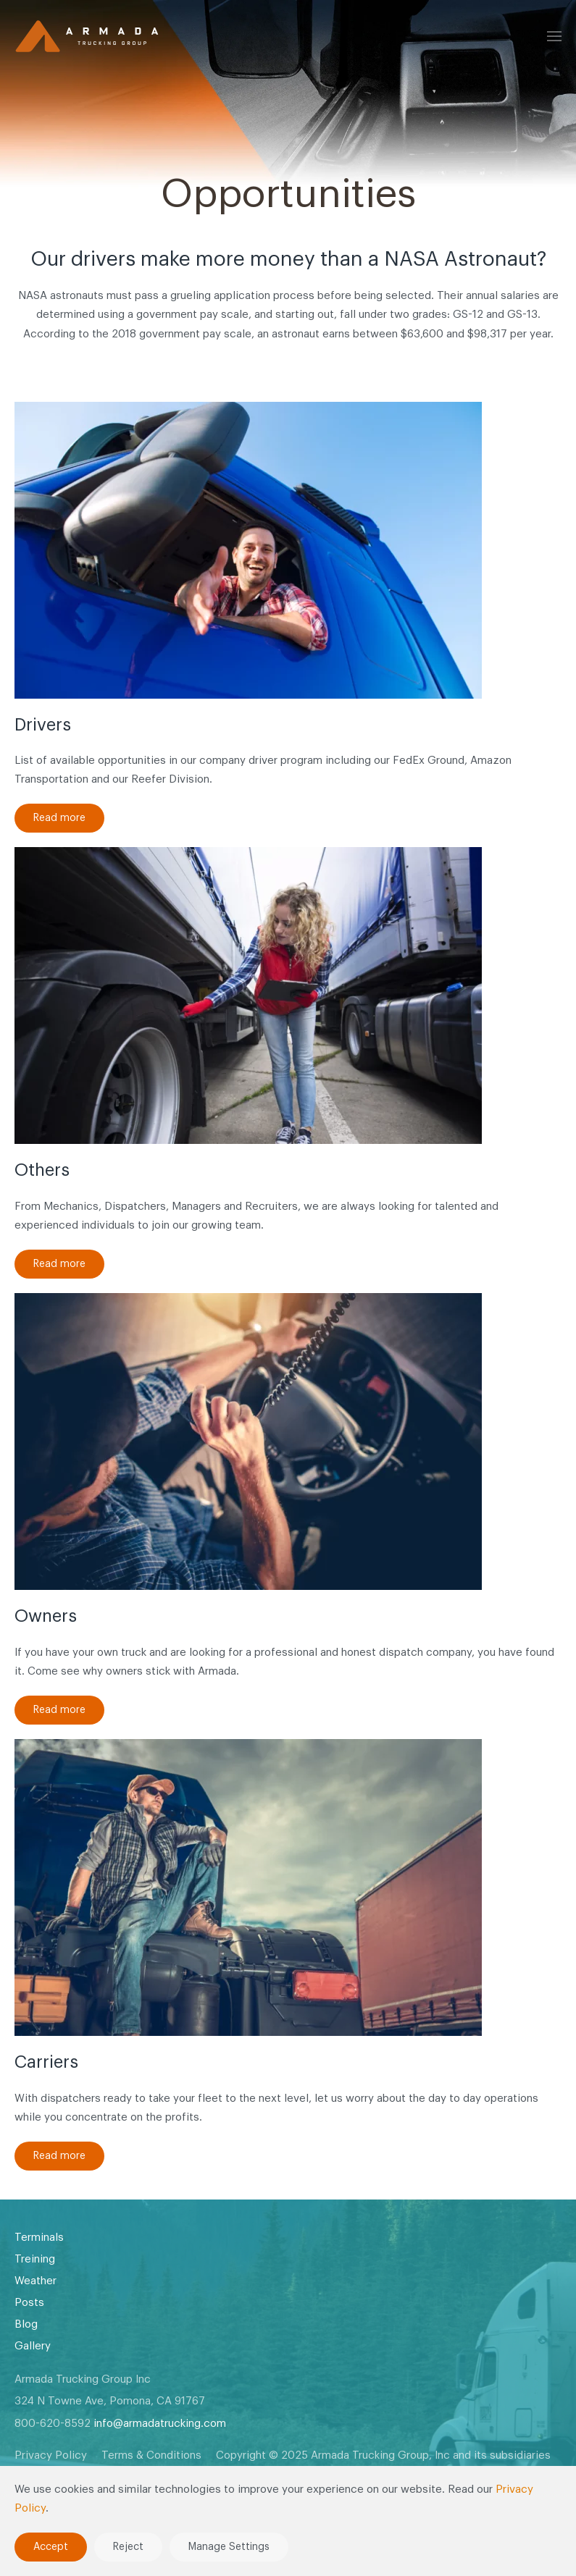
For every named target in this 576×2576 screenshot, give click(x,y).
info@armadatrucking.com (159, 2423)
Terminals (39, 2237)
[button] (554, 36)
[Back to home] (86, 36)
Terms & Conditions (151, 2455)
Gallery (32, 2346)
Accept (50, 2547)
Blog (26, 2324)
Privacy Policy (50, 2455)
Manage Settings (229, 2547)
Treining (34, 2259)
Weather (35, 2281)
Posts (29, 2302)
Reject (128, 2547)
